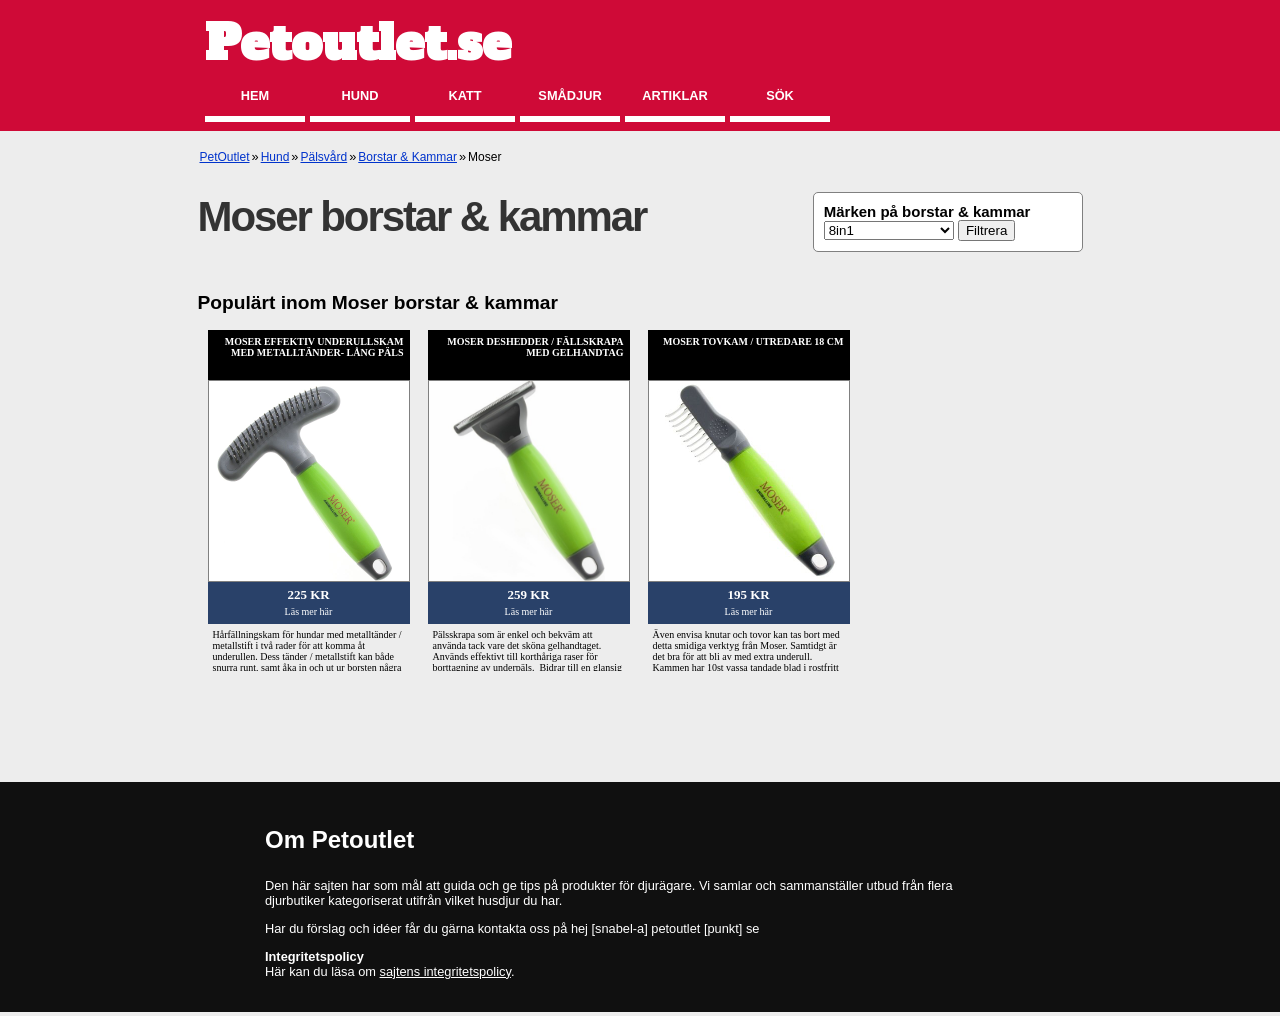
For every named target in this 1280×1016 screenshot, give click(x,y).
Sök (780, 95)
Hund (360, 95)
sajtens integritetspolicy (445, 971)
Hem (255, 95)
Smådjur (569, 95)
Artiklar (674, 95)
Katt (464, 95)
